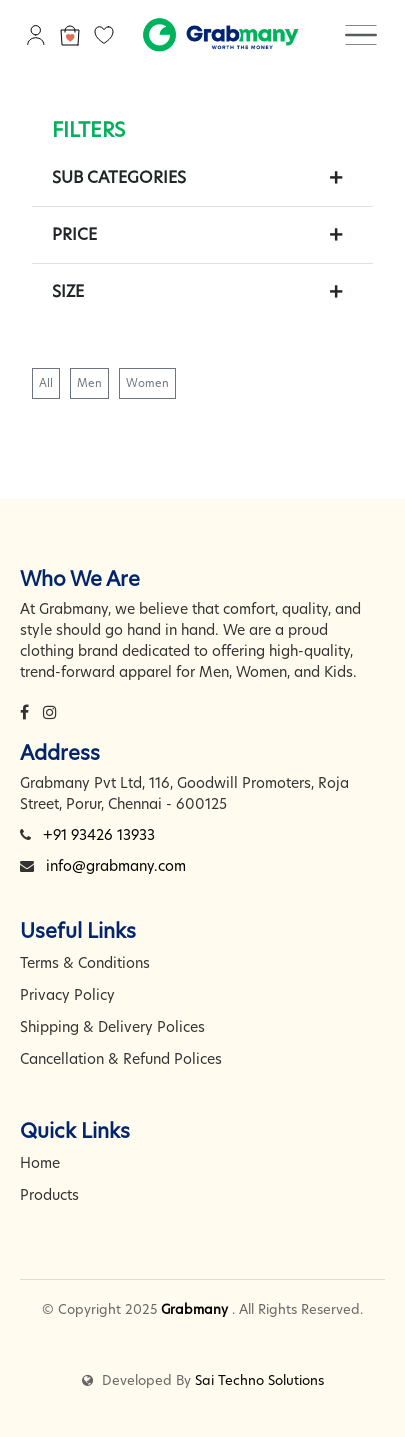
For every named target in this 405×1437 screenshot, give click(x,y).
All (46, 383)
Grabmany (194, 1309)
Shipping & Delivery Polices (112, 1027)
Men (89, 383)
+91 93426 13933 (99, 835)
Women (147, 383)
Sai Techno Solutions (259, 1380)
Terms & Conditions (85, 963)
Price (74, 234)
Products (49, 1195)
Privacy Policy (67, 995)
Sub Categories (119, 177)
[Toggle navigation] (361, 34)
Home (40, 1163)
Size (68, 291)
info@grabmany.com (116, 866)
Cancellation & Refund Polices (121, 1059)
